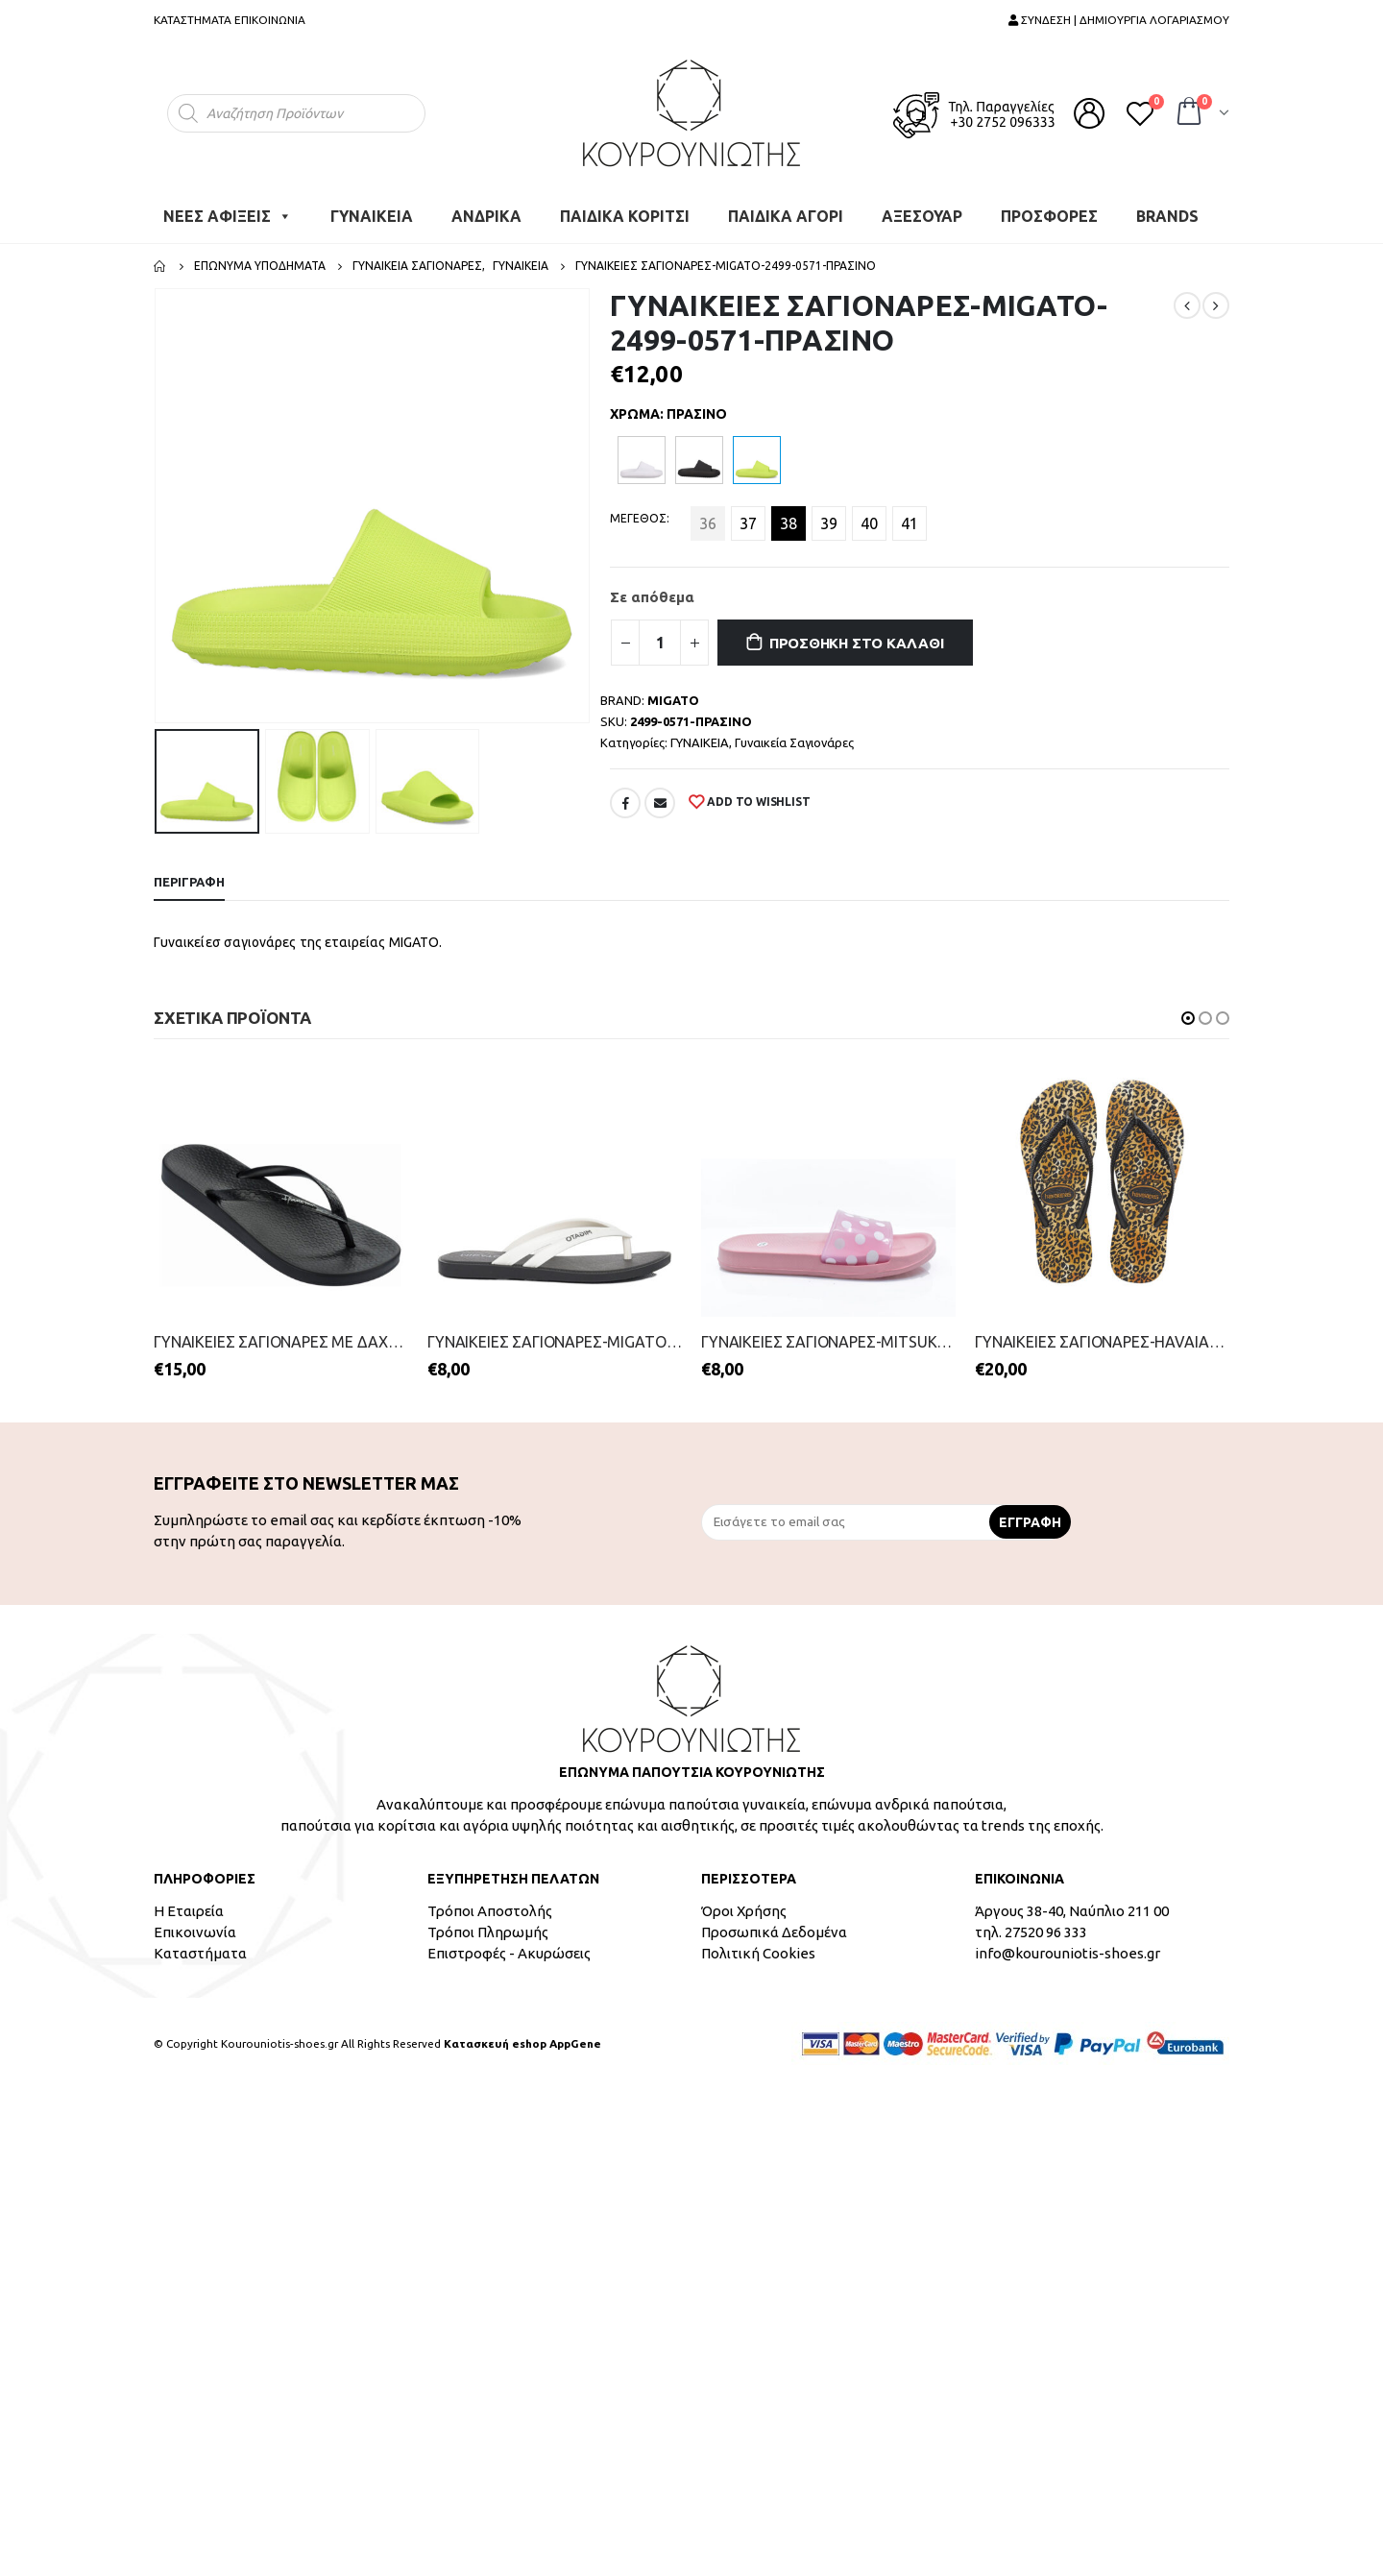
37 (748, 523)
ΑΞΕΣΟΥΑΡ (922, 216)
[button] (1188, 1018)
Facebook (625, 803)
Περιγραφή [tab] (189, 881)
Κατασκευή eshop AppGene (522, 2043)
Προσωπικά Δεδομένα (774, 1932)
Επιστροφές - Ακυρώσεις (509, 1953)
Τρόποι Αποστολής (489, 1911)
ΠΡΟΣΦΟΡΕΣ (1049, 216)
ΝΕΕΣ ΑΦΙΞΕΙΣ (227, 216)
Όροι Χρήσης (744, 1911)
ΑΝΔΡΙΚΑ (486, 216)
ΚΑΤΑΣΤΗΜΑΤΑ (192, 19)
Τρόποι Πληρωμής (487, 1932)
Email (659, 803)
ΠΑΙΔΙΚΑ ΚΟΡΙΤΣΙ (625, 216)
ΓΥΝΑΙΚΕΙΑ (371, 216)
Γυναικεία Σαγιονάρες (794, 742)
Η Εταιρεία (189, 1911)
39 (828, 523)
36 (707, 523)
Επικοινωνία (195, 1932)
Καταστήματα (200, 1953)
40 (869, 523)
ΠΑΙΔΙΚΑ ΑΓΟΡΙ (785, 216)
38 (788, 523)
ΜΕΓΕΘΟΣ (638, 518)
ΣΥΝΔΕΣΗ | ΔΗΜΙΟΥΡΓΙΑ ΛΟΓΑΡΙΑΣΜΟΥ (1118, 19)
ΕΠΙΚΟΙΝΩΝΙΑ (269, 19)
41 (909, 523)
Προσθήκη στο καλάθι (856, 643)
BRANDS (1167, 216)
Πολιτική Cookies (758, 1953)
